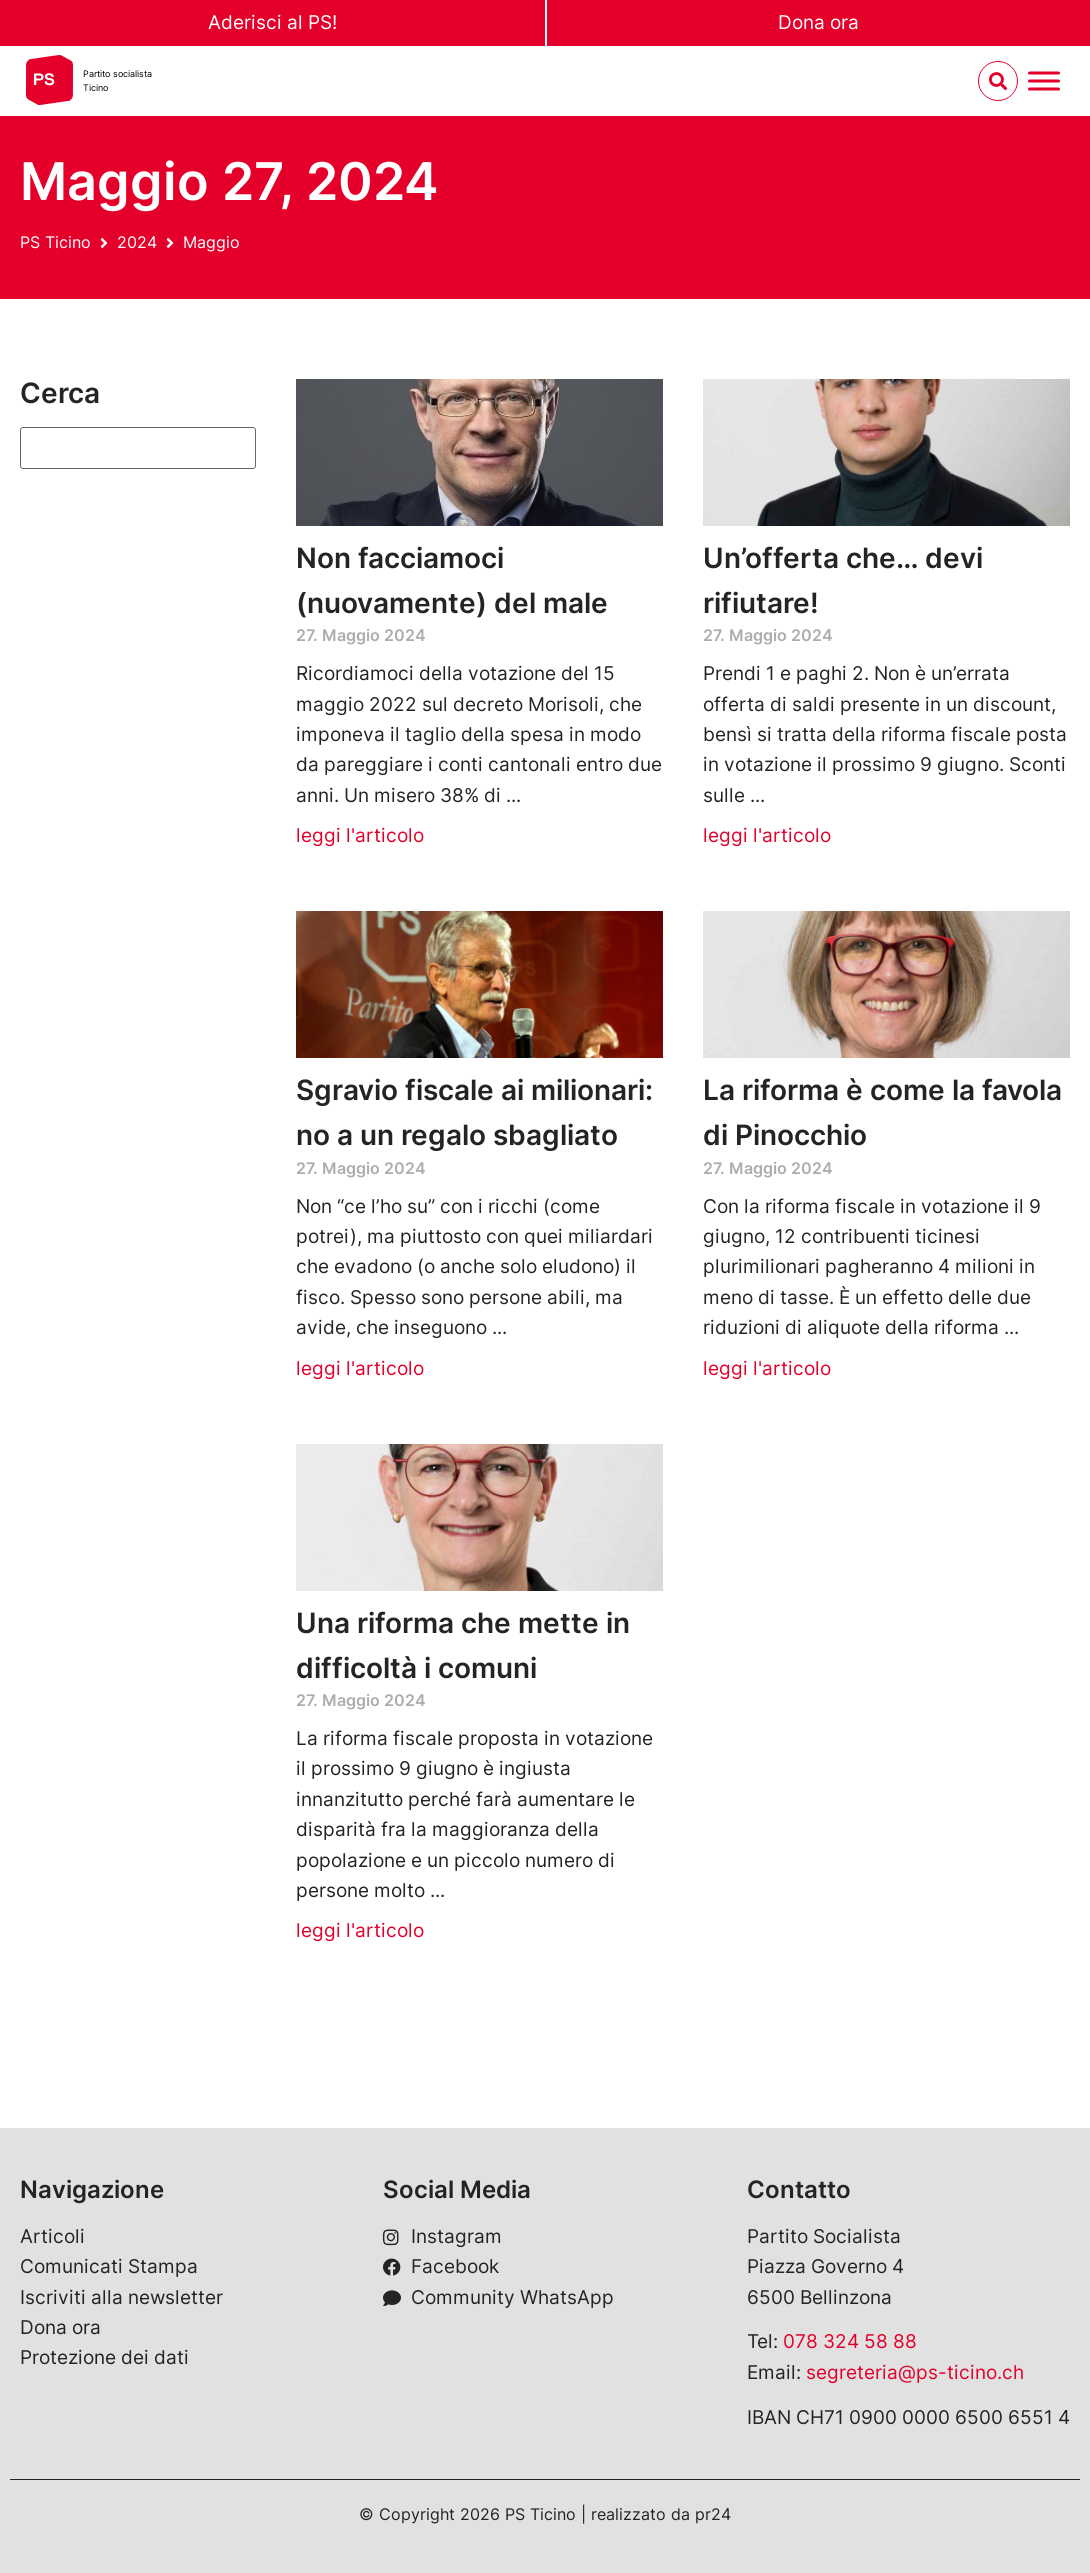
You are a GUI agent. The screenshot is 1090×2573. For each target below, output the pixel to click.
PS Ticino (55, 242)
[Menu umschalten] (1044, 81)
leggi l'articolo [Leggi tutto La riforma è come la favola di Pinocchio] (767, 1368)
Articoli (52, 2236)
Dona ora (818, 22)
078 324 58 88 (850, 2341)
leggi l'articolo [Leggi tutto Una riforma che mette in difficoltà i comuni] (360, 1930)
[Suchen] (138, 448)
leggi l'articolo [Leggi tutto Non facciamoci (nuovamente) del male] (360, 835)
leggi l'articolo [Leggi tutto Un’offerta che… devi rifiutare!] (767, 835)
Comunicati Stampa (109, 2266)
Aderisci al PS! (272, 22)
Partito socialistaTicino (117, 80)
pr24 (713, 2514)
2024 (137, 242)
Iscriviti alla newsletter (121, 2297)
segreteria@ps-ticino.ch (915, 2372)
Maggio (211, 242)
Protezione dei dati (104, 2357)
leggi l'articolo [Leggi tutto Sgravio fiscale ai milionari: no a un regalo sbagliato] (360, 1368)
